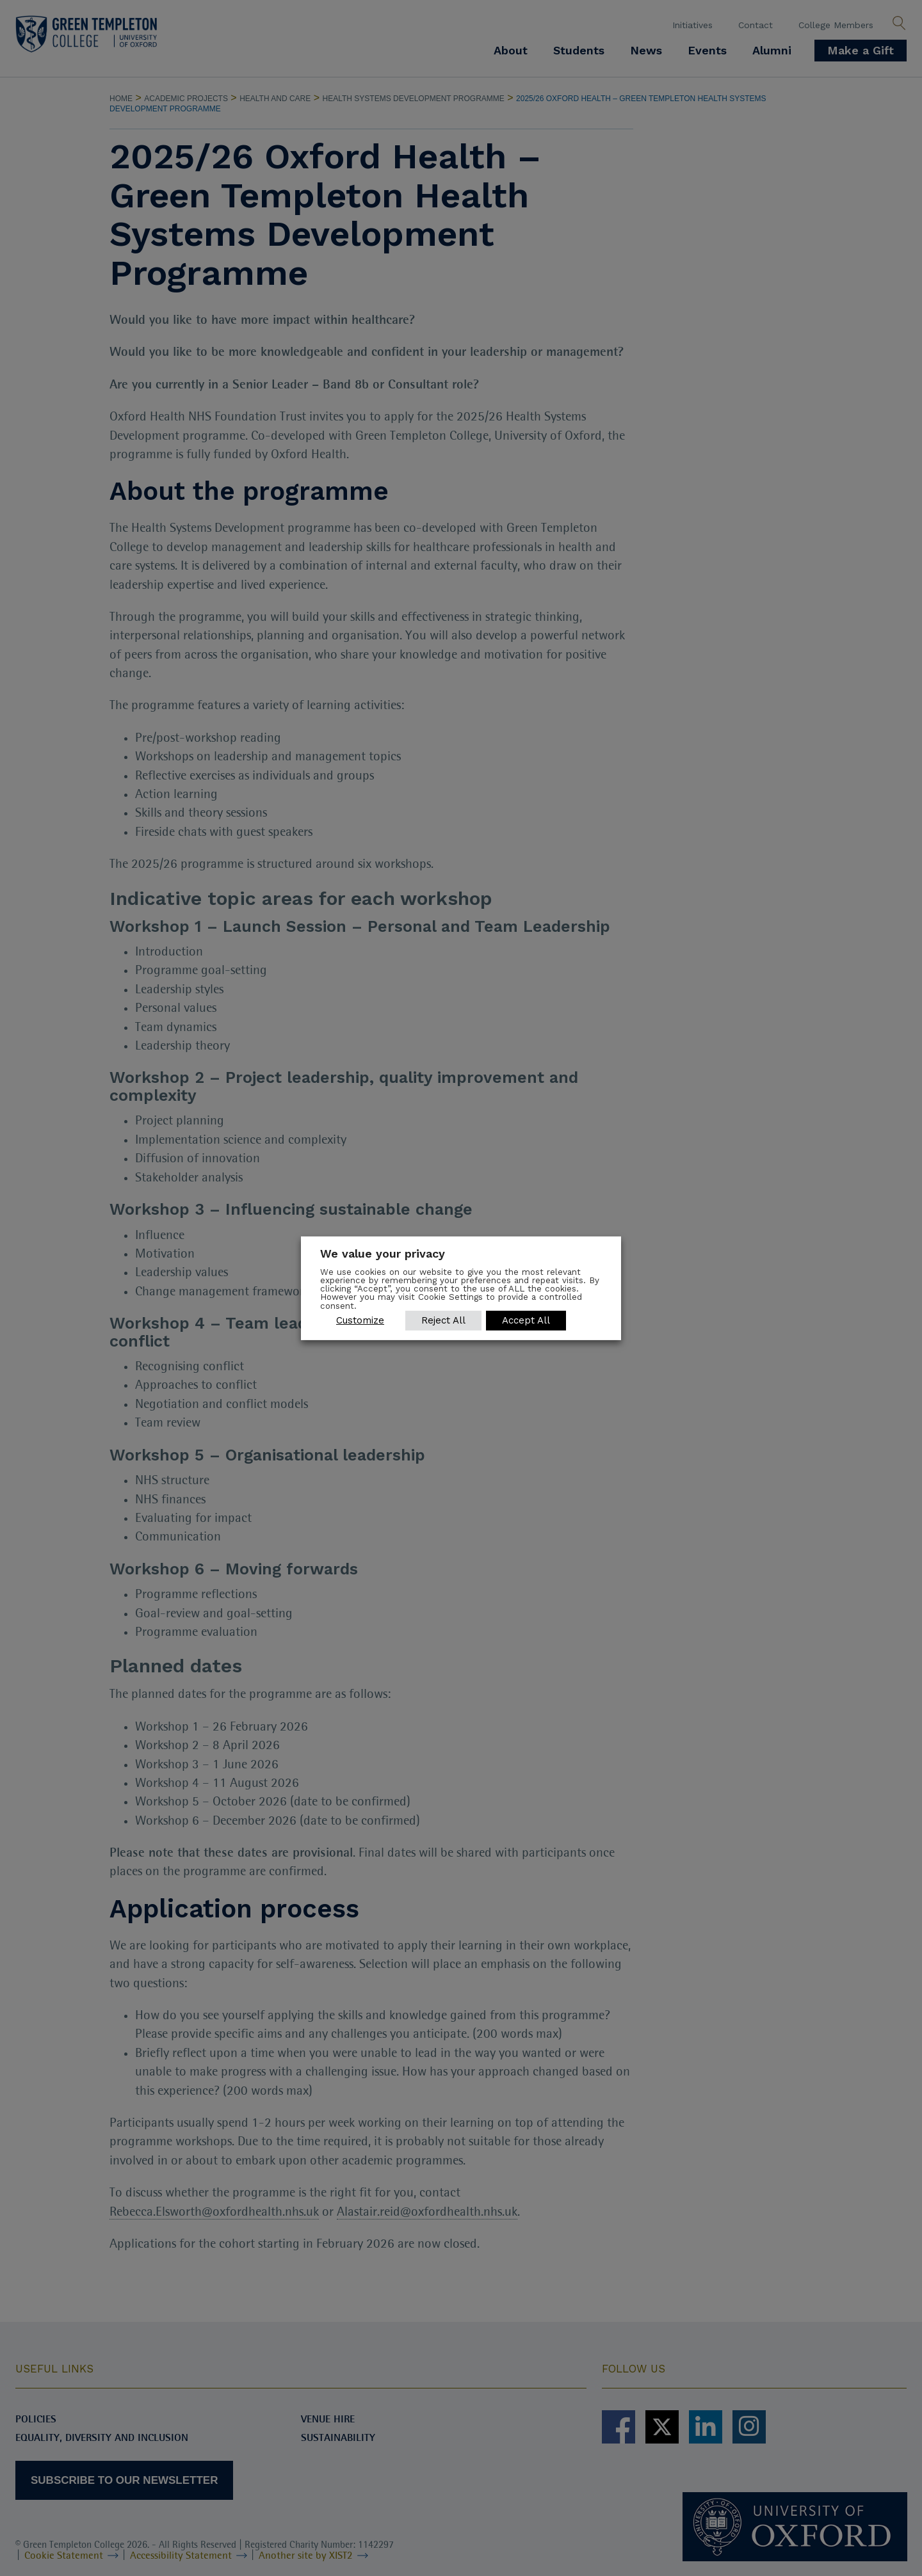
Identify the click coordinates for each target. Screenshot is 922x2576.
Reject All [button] (443, 1319)
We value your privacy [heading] (382, 1253)
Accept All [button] (527, 1319)
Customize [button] (360, 1319)
